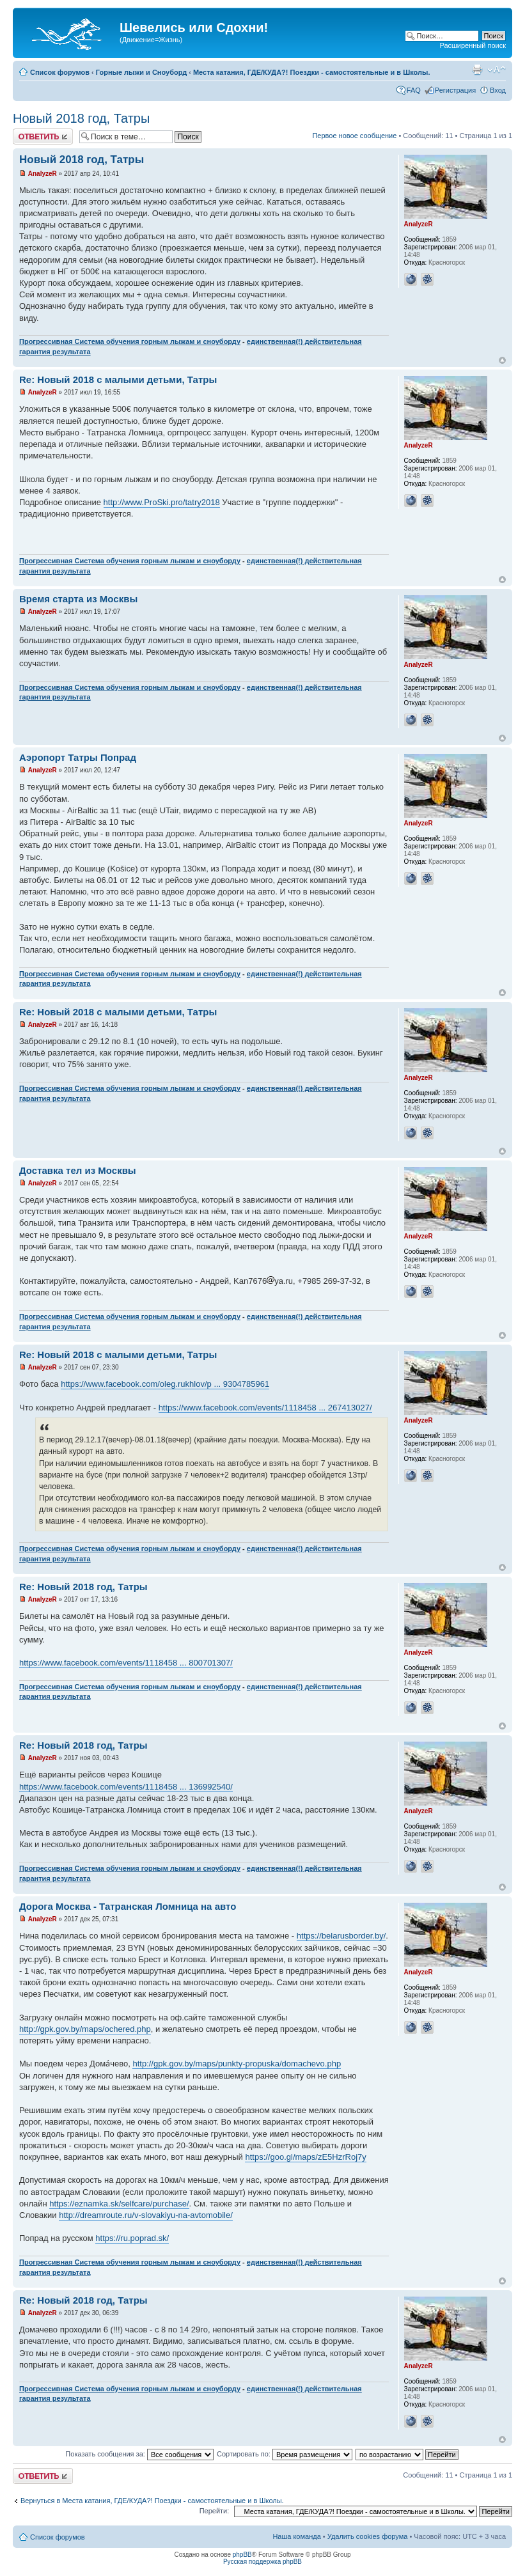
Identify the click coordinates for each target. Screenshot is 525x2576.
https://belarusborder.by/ (341, 1935)
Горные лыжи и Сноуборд (141, 72)
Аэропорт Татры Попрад (77, 757)
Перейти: (215, 2511)
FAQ (414, 90)
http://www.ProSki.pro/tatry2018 (162, 502)
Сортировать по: (284, 2454)
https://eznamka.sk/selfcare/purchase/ (119, 2203)
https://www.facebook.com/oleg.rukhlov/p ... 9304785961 (165, 1384)
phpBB (242, 2554)
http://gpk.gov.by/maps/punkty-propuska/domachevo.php (236, 2063)
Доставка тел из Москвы (77, 1170)
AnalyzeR (42, 173)
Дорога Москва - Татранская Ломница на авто (127, 1906)
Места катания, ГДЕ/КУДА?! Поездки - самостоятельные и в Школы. (311, 72)
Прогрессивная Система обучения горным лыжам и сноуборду (129, 341)
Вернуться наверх (502, 360)
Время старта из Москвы (78, 598)
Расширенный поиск (472, 45)
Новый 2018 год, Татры (81, 118)
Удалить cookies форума (367, 2536)
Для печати (477, 69)
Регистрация (455, 90)
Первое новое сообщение (354, 135)
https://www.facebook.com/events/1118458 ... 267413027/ (265, 1407)
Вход (498, 90)
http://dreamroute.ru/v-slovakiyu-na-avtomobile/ (146, 2215)
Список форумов (60, 72)
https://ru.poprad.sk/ (132, 2238)
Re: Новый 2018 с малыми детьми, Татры (118, 379)
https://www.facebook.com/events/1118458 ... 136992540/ (126, 1786)
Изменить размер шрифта (496, 69)
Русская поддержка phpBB (262, 2561)
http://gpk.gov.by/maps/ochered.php (85, 2029)
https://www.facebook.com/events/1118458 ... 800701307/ (126, 1662)
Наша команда (296, 2536)
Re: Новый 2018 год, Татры (83, 1586)
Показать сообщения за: (139, 2454)
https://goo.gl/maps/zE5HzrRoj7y (305, 2157)
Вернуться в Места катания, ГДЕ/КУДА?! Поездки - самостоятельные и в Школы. (152, 2500)
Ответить (43, 136)
